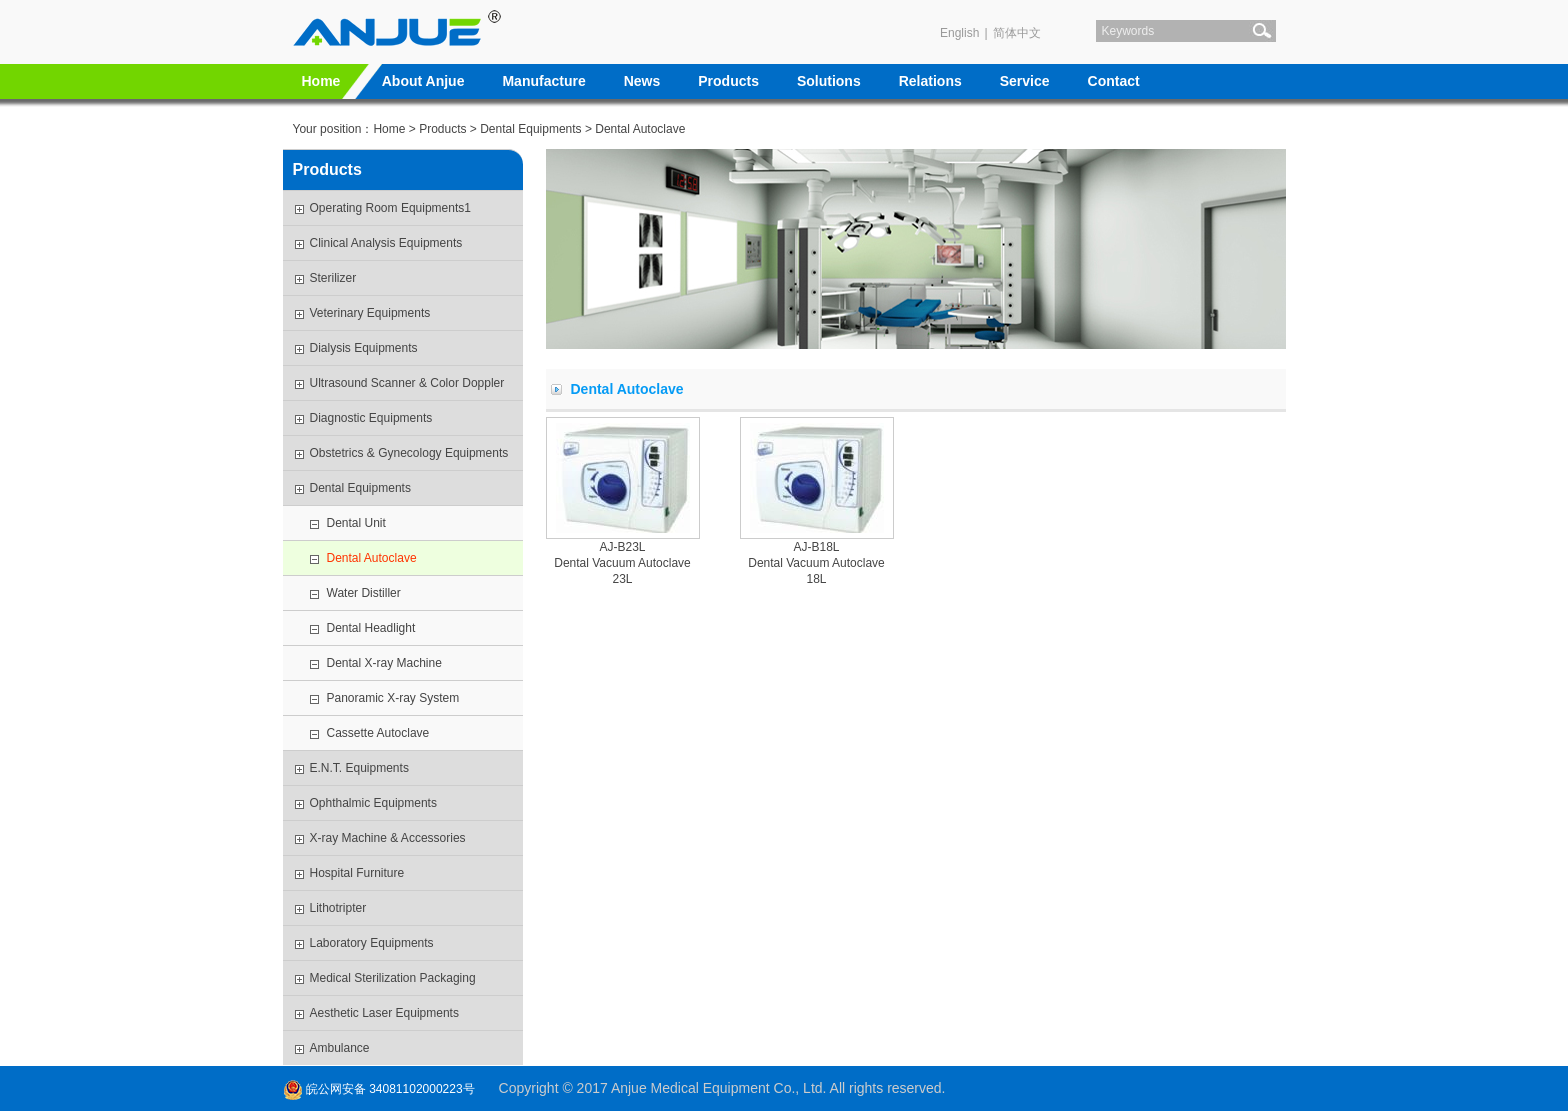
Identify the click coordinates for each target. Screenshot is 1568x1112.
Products (728, 81)
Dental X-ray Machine (384, 663)
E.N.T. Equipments (359, 768)
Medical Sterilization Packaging (393, 978)
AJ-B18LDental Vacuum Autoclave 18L (816, 563)
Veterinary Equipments (370, 313)
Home (321, 81)
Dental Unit (356, 523)
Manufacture (543, 81)
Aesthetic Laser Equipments (384, 1013)
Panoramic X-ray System (393, 698)
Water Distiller (364, 593)
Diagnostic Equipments (371, 418)
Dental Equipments (530, 129)
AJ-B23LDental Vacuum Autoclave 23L (622, 563)
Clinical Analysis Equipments (386, 243)
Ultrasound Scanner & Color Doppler (407, 383)
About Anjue (423, 81)
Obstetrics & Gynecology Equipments (409, 453)
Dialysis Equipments (364, 348)
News (642, 81)
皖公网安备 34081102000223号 (379, 1089)
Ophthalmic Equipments (373, 803)
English (959, 33)
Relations (930, 81)
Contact (1114, 81)
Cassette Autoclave (378, 733)
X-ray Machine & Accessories (388, 838)
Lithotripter (338, 908)
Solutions (829, 81)
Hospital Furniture (357, 873)
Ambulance (340, 1048)
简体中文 (1017, 33)
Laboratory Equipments (372, 943)
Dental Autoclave (372, 558)
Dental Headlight (371, 628)
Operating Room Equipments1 (390, 208)
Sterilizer (333, 278)
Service (1025, 81)
